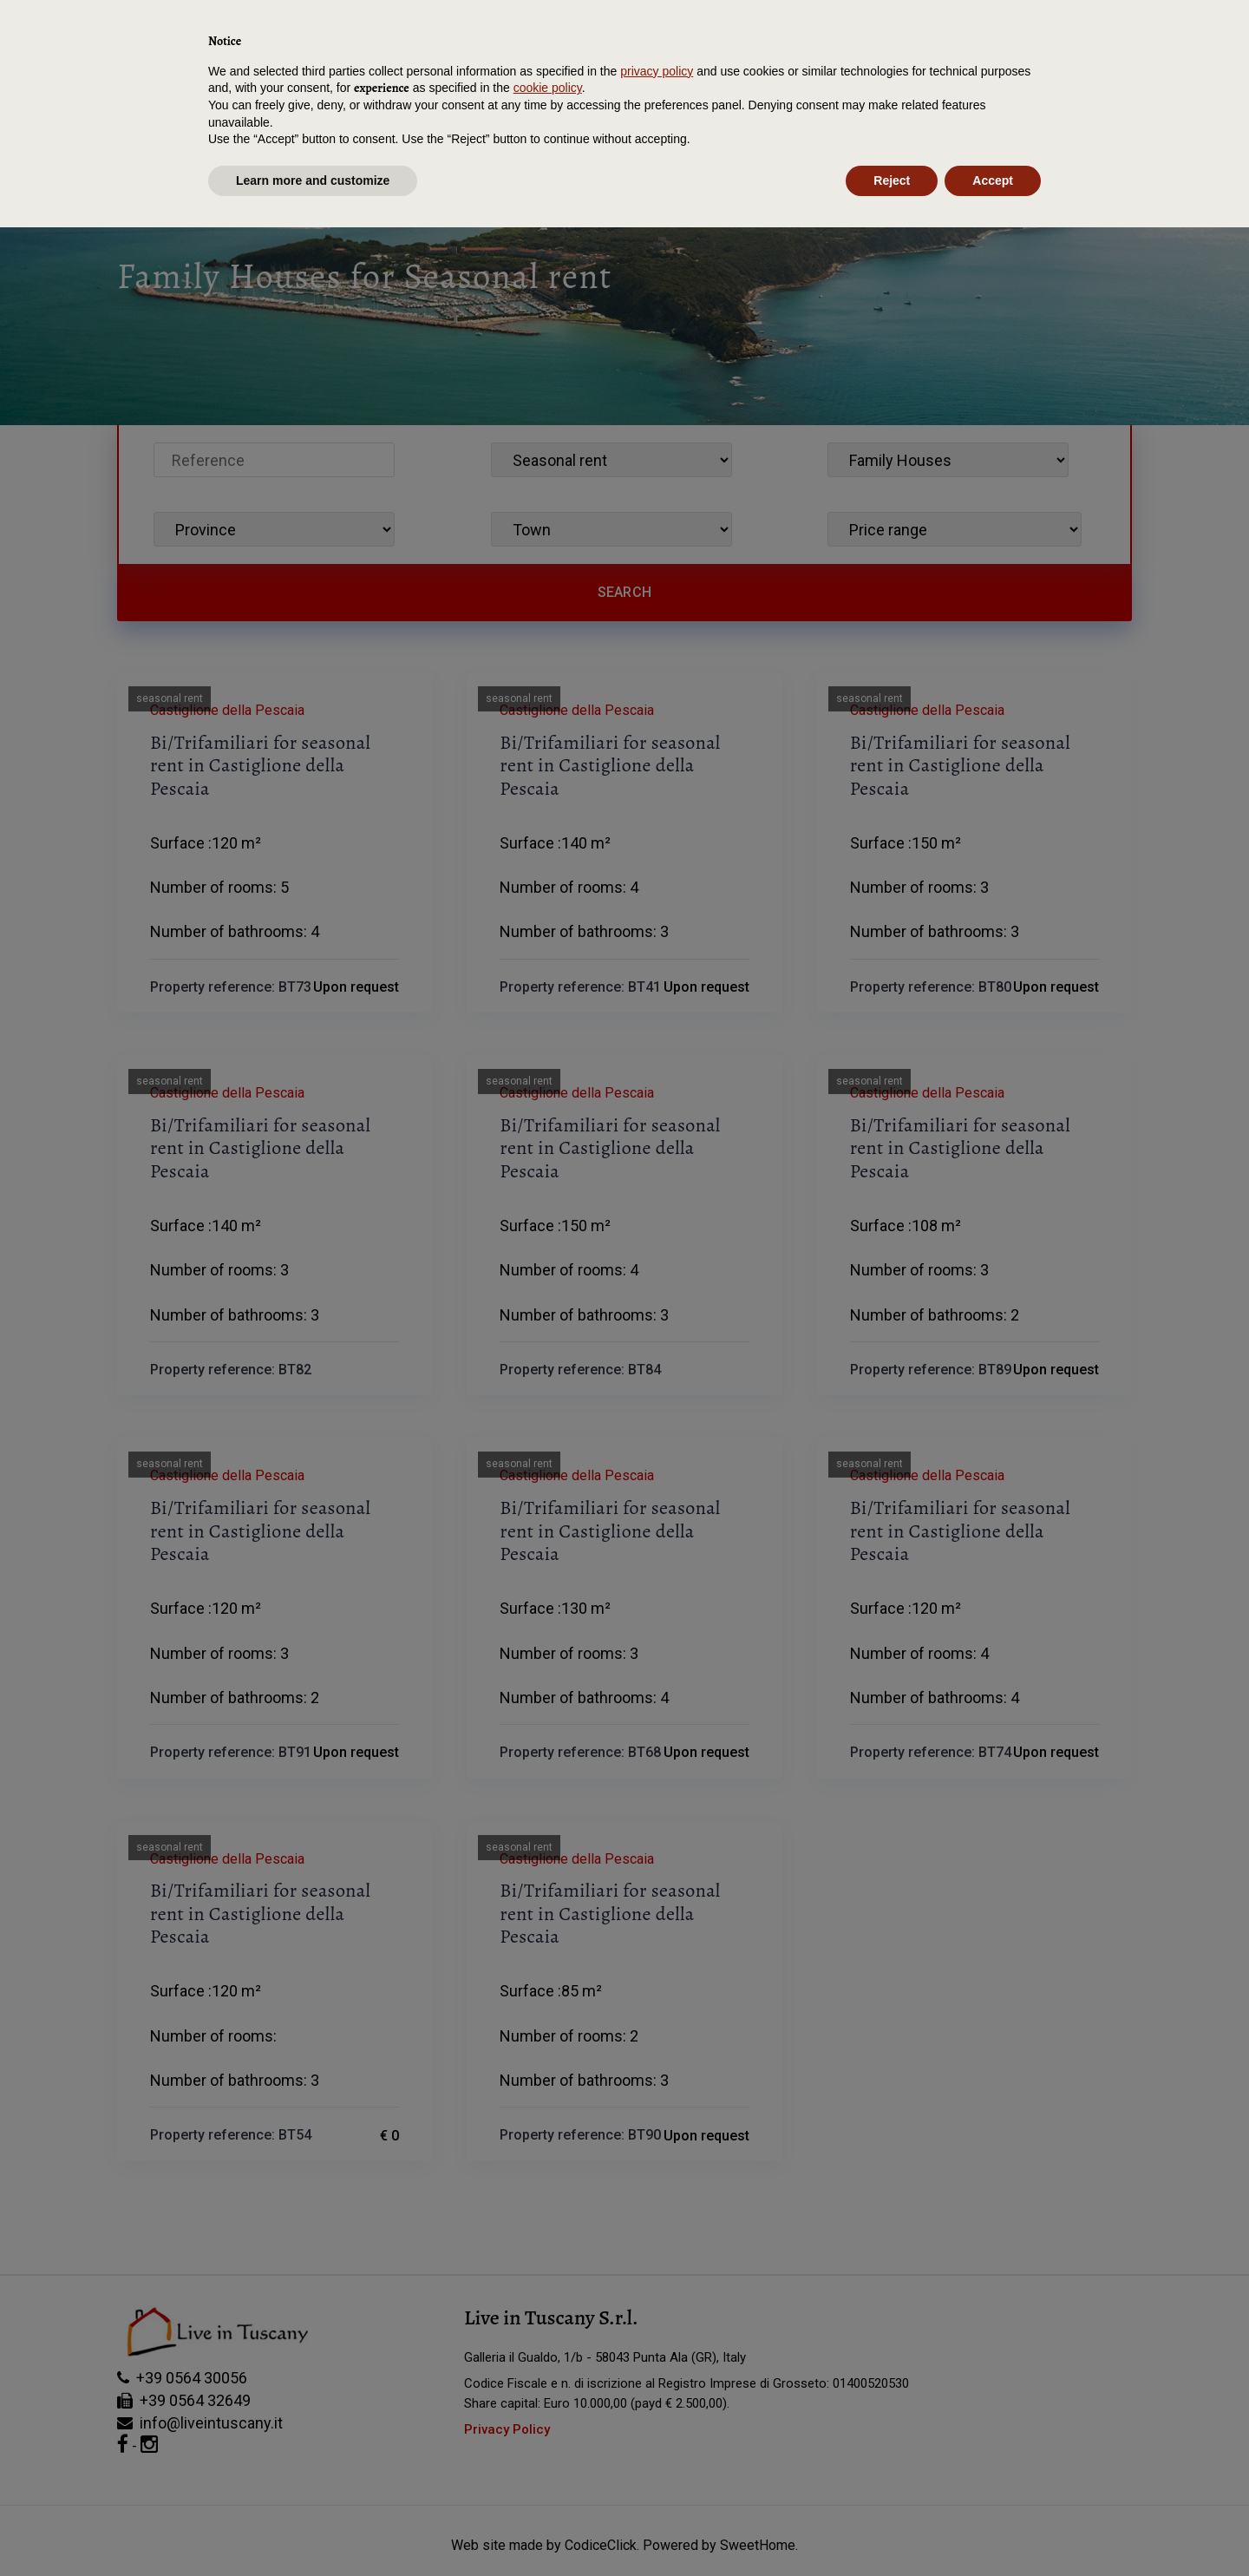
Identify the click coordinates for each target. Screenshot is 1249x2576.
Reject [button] (891, 2528)
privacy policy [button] (656, 2419)
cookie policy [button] (547, 2436)
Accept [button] (992, 2528)
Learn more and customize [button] (312, 2528)
